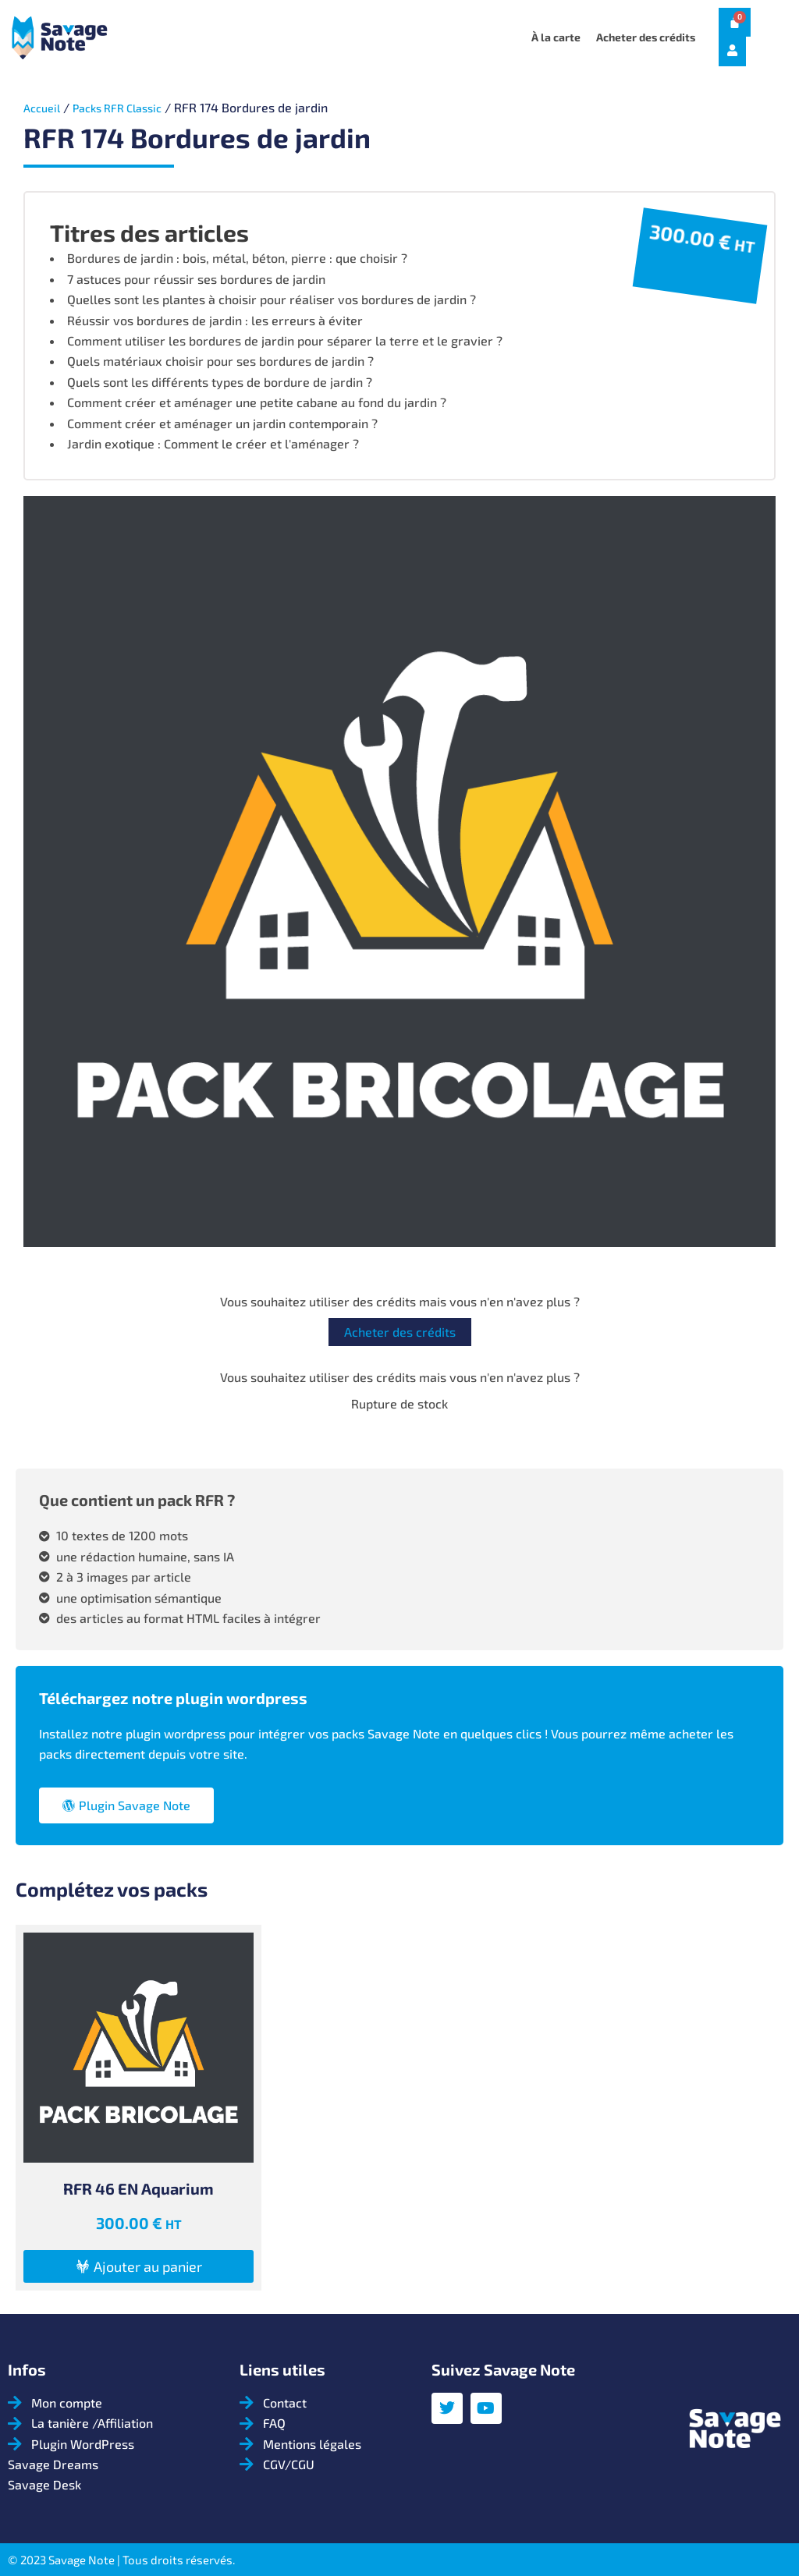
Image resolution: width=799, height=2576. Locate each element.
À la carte (556, 37)
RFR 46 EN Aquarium (138, 2187)
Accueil (44, 107)
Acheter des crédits (645, 37)
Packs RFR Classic (128, 107)
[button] (138, 2265)
